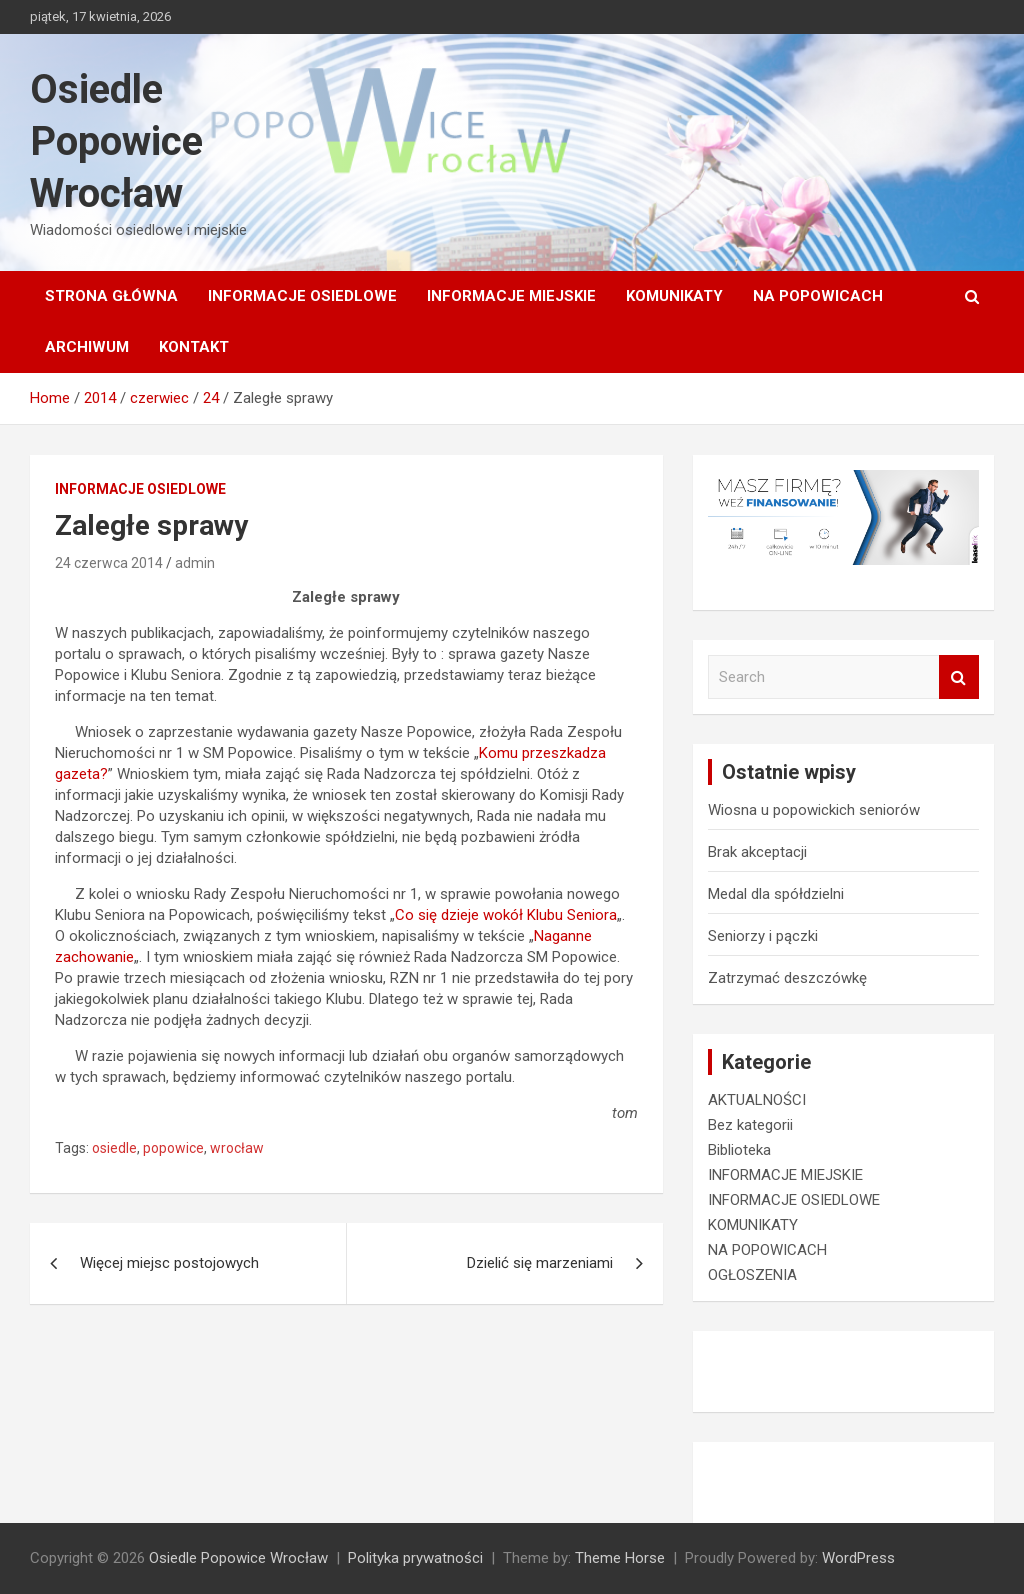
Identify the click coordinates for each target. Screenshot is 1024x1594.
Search (959, 677)
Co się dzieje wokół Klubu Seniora (506, 915)
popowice (173, 1148)
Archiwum (87, 347)
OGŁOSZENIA (752, 1275)
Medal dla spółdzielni (776, 894)
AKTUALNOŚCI (757, 1100)
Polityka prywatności (415, 1558)
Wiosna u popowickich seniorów (814, 810)
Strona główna (111, 296)
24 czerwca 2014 (109, 563)
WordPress (858, 1558)
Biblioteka (739, 1150)
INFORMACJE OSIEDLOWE (302, 296)
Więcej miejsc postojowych (169, 1263)
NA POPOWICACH (818, 296)
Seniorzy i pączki (763, 936)
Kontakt (194, 347)
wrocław (237, 1148)
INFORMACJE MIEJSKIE (511, 296)
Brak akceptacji (757, 852)
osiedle (114, 1148)
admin (195, 563)
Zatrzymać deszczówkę (787, 978)
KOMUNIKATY (674, 296)
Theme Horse (620, 1558)
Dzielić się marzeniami (540, 1263)
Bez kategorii (750, 1125)
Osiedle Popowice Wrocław (116, 141)
